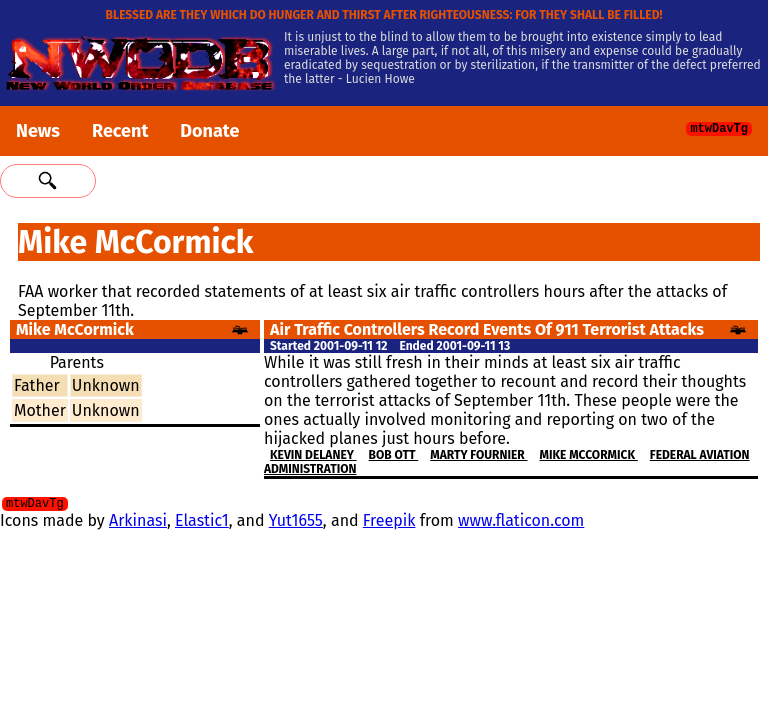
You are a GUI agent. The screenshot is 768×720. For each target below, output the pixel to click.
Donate (209, 131)
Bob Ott (394, 455)
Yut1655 (296, 523)
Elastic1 (202, 523)
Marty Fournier (478, 455)
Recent (120, 131)
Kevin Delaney (313, 455)
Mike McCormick (589, 455)
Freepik (389, 523)
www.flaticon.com (521, 523)
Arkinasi (138, 523)
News (38, 131)
